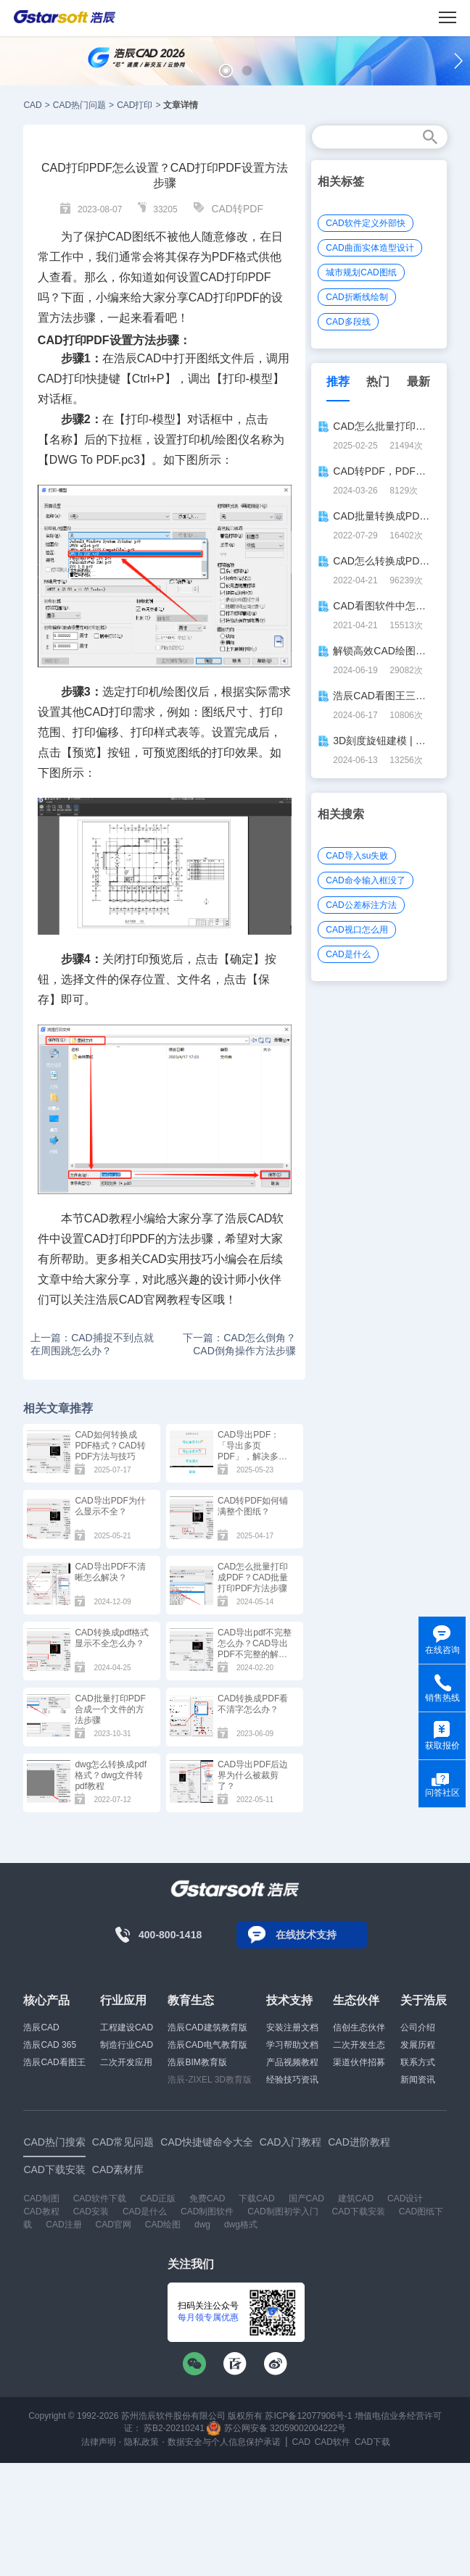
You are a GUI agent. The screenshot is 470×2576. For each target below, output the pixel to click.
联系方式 (417, 2062)
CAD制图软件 (207, 2211)
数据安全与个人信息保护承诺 (224, 2442)
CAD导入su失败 (357, 856)
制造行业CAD (126, 2045)
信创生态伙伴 (359, 2027)
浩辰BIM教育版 (197, 2062)
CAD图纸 (131, 236)
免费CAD (207, 2198)
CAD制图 (41, 2198)
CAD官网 (113, 2224)
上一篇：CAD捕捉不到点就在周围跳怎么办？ (92, 1344)
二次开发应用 (126, 2062)
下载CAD (256, 2198)
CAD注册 (63, 2224)
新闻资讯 (417, 2080)
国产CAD (306, 2198)
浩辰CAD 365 (49, 2045)
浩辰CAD (41, 2027)
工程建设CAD (126, 2027)
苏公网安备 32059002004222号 (276, 2428)
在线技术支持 (306, 1935)
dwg (202, 2224)
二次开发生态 (359, 2045)
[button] (225, 70)
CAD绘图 (163, 2224)
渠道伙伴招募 (359, 2062)
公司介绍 (417, 2027)
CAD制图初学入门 (282, 2211)
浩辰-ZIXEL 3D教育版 (210, 2080)
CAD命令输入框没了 (365, 880)
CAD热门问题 (79, 105)
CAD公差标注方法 (361, 905)
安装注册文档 (292, 2027)
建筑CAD (356, 2198)
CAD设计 (405, 2198)
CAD (32, 105)
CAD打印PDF (74, 340)
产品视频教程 (292, 2062)
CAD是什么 (348, 954)
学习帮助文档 (292, 2045)
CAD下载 (372, 2442)
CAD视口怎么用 (356, 930)
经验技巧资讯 (292, 2080)
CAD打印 (134, 105)
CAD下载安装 (358, 2211)
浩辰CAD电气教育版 (207, 2045)
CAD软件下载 (99, 2198)
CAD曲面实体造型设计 (369, 248)
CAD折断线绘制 (356, 297)
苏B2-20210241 (174, 2428)
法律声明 (98, 2442)
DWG (63, 460)
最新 (418, 381)
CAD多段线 (348, 322)
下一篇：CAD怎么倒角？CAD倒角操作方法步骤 (239, 1344)
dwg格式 (240, 2224)
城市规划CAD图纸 (361, 272)
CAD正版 (158, 2198)
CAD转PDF (237, 208)
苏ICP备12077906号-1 (308, 2416)
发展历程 (417, 2045)
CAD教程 (41, 2211)
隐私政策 (141, 2442)
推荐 (338, 381)
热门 (377, 381)
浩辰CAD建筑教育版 (207, 2027)
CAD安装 (91, 2211)
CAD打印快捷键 (79, 378)
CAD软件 (332, 2442)
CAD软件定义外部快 (365, 223)
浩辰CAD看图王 (54, 2062)
